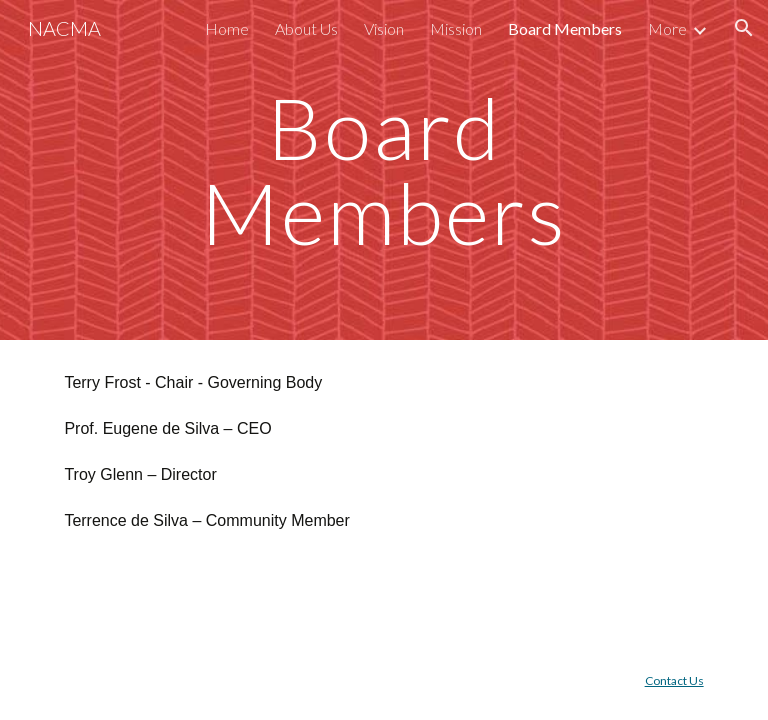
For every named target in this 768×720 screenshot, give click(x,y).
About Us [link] (306, 28)
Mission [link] (456, 28)
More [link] (667, 28)
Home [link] (227, 28)
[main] (383, 170)
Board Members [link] (565, 28)
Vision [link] (384, 28)
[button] (744, 28)
